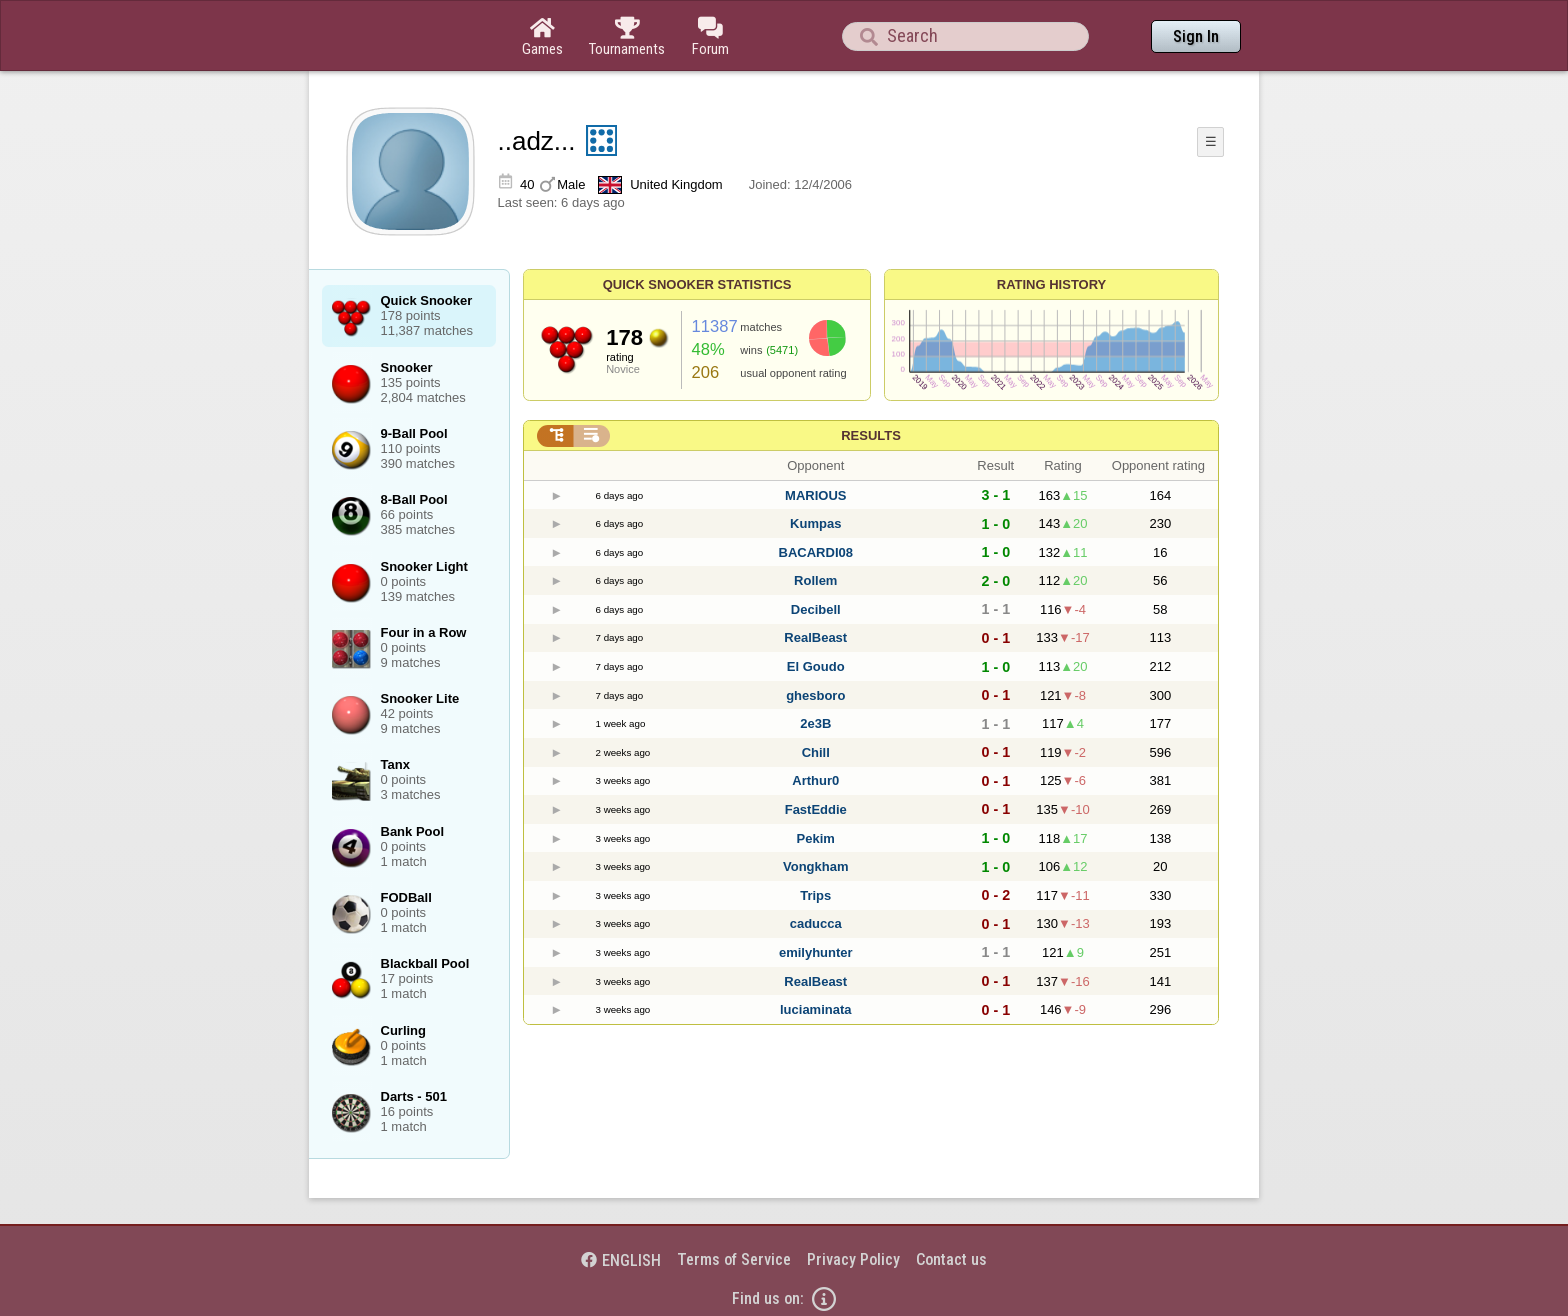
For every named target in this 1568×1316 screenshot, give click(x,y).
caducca (816, 923)
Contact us (951, 1259)
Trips (815, 895)
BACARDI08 (816, 552)
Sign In (1196, 36)
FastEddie (816, 809)
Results (871, 435)
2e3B (815, 723)
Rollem (815, 580)
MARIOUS (815, 495)
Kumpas (815, 523)
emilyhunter (816, 952)
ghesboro (815, 695)
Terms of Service (734, 1259)
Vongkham (816, 866)
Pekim (816, 838)
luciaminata (816, 1009)
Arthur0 (815, 780)
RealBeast (815, 637)
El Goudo (816, 666)
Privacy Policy (853, 1259)
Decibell (816, 609)
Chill (816, 752)
